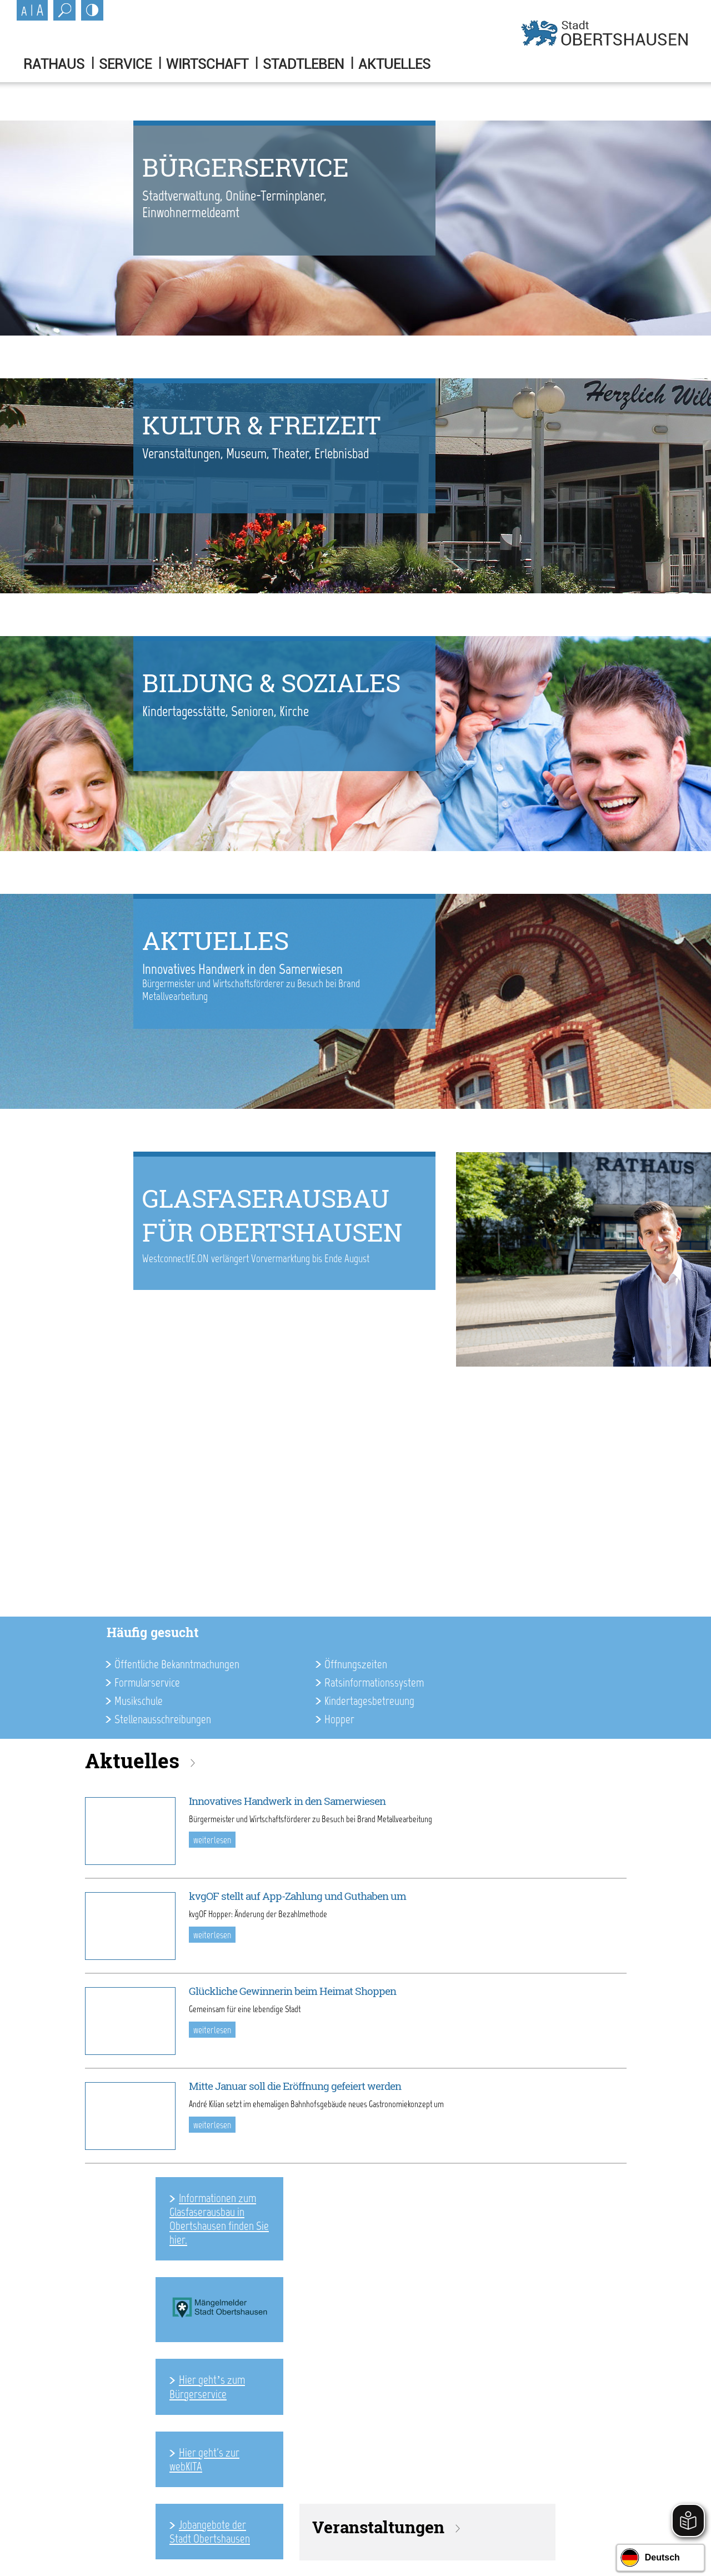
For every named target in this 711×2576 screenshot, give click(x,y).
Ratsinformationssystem (374, 1682)
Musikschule (138, 1701)
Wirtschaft (207, 64)
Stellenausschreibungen (162, 1719)
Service (125, 64)
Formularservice (147, 1682)
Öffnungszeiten (355, 1664)
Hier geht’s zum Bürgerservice (207, 2387)
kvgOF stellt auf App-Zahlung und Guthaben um (297, 1896)
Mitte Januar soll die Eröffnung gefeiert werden (295, 2086)
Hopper (339, 1719)
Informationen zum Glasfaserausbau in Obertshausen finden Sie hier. (219, 2219)
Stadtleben (303, 64)
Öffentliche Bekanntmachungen (176, 1664)
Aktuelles (394, 64)
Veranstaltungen (378, 2527)
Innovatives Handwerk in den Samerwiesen (287, 1801)
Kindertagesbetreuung (369, 1701)
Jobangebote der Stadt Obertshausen (209, 2531)
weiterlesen (212, 1839)
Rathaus (53, 64)
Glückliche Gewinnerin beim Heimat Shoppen (292, 1991)
